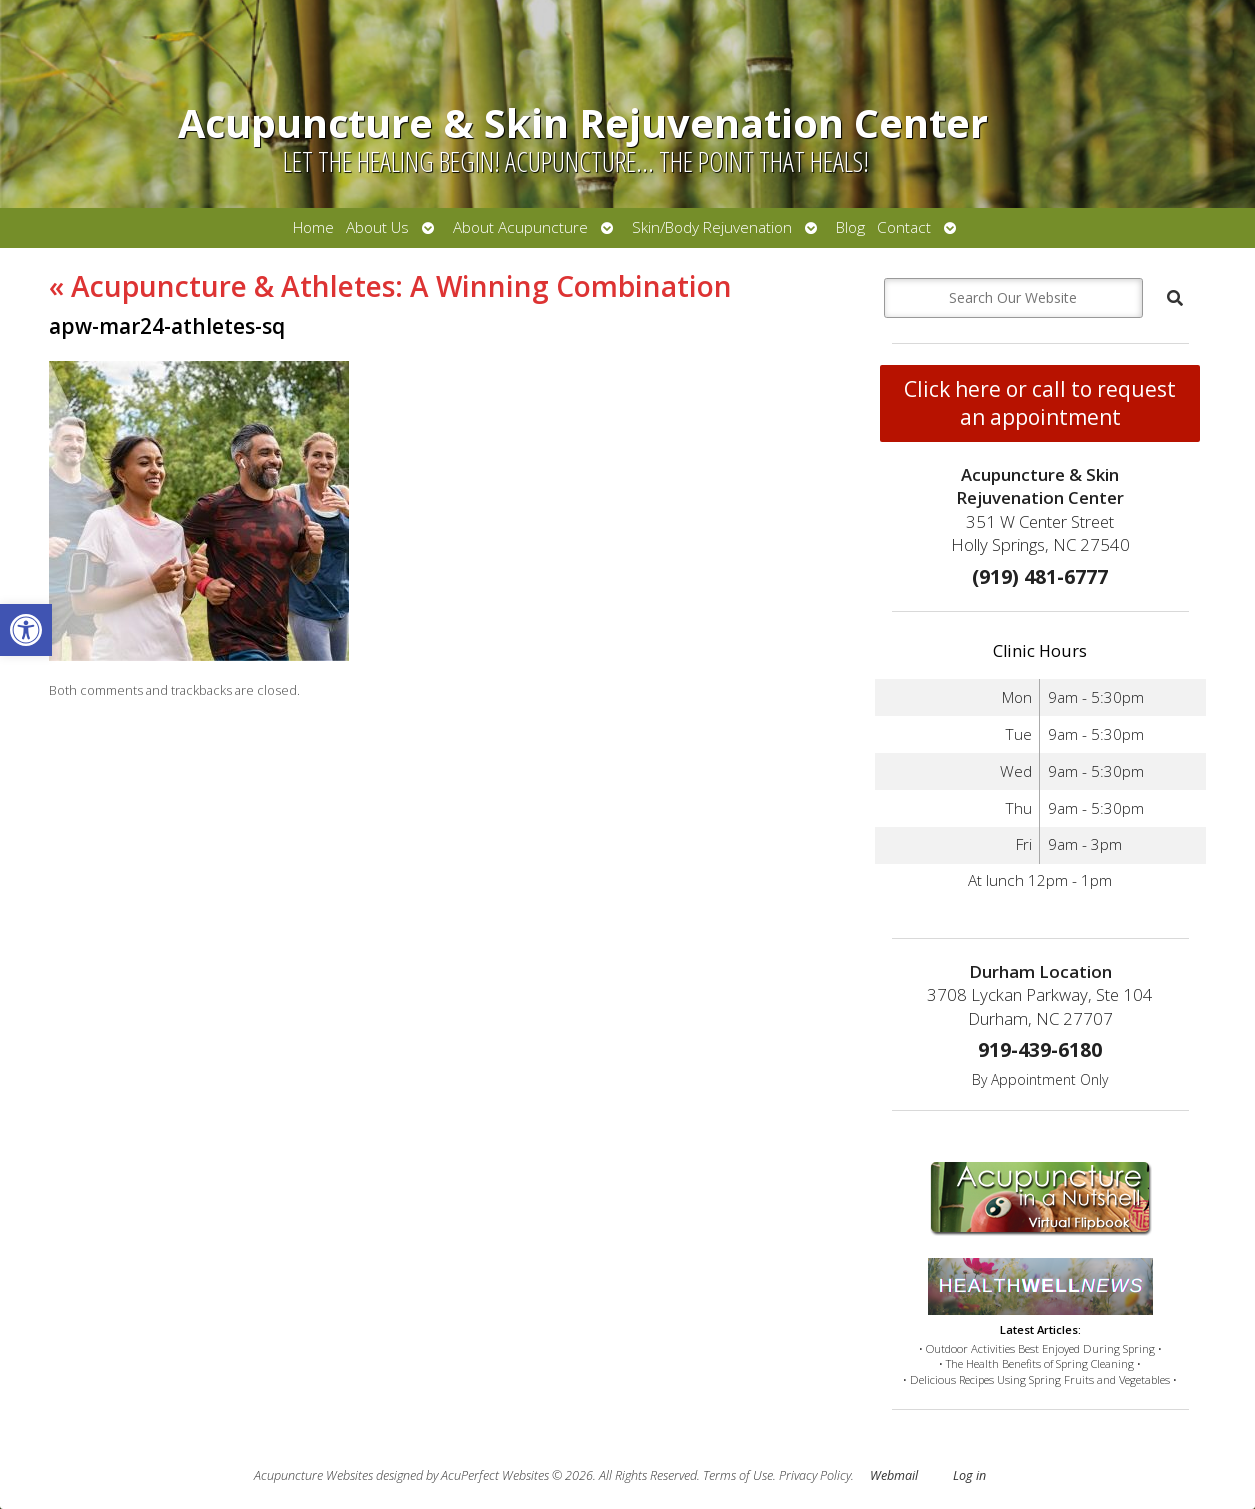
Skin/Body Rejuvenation (712, 227)
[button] (26, 630)
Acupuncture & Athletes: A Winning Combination (390, 286)
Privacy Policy (815, 1475)
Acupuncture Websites (313, 1475)
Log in (969, 1475)
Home (313, 227)
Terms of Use (738, 1475)
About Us (377, 227)
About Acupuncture (520, 227)
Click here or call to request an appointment (1040, 403)
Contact (904, 227)
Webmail (894, 1475)
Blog (850, 227)
